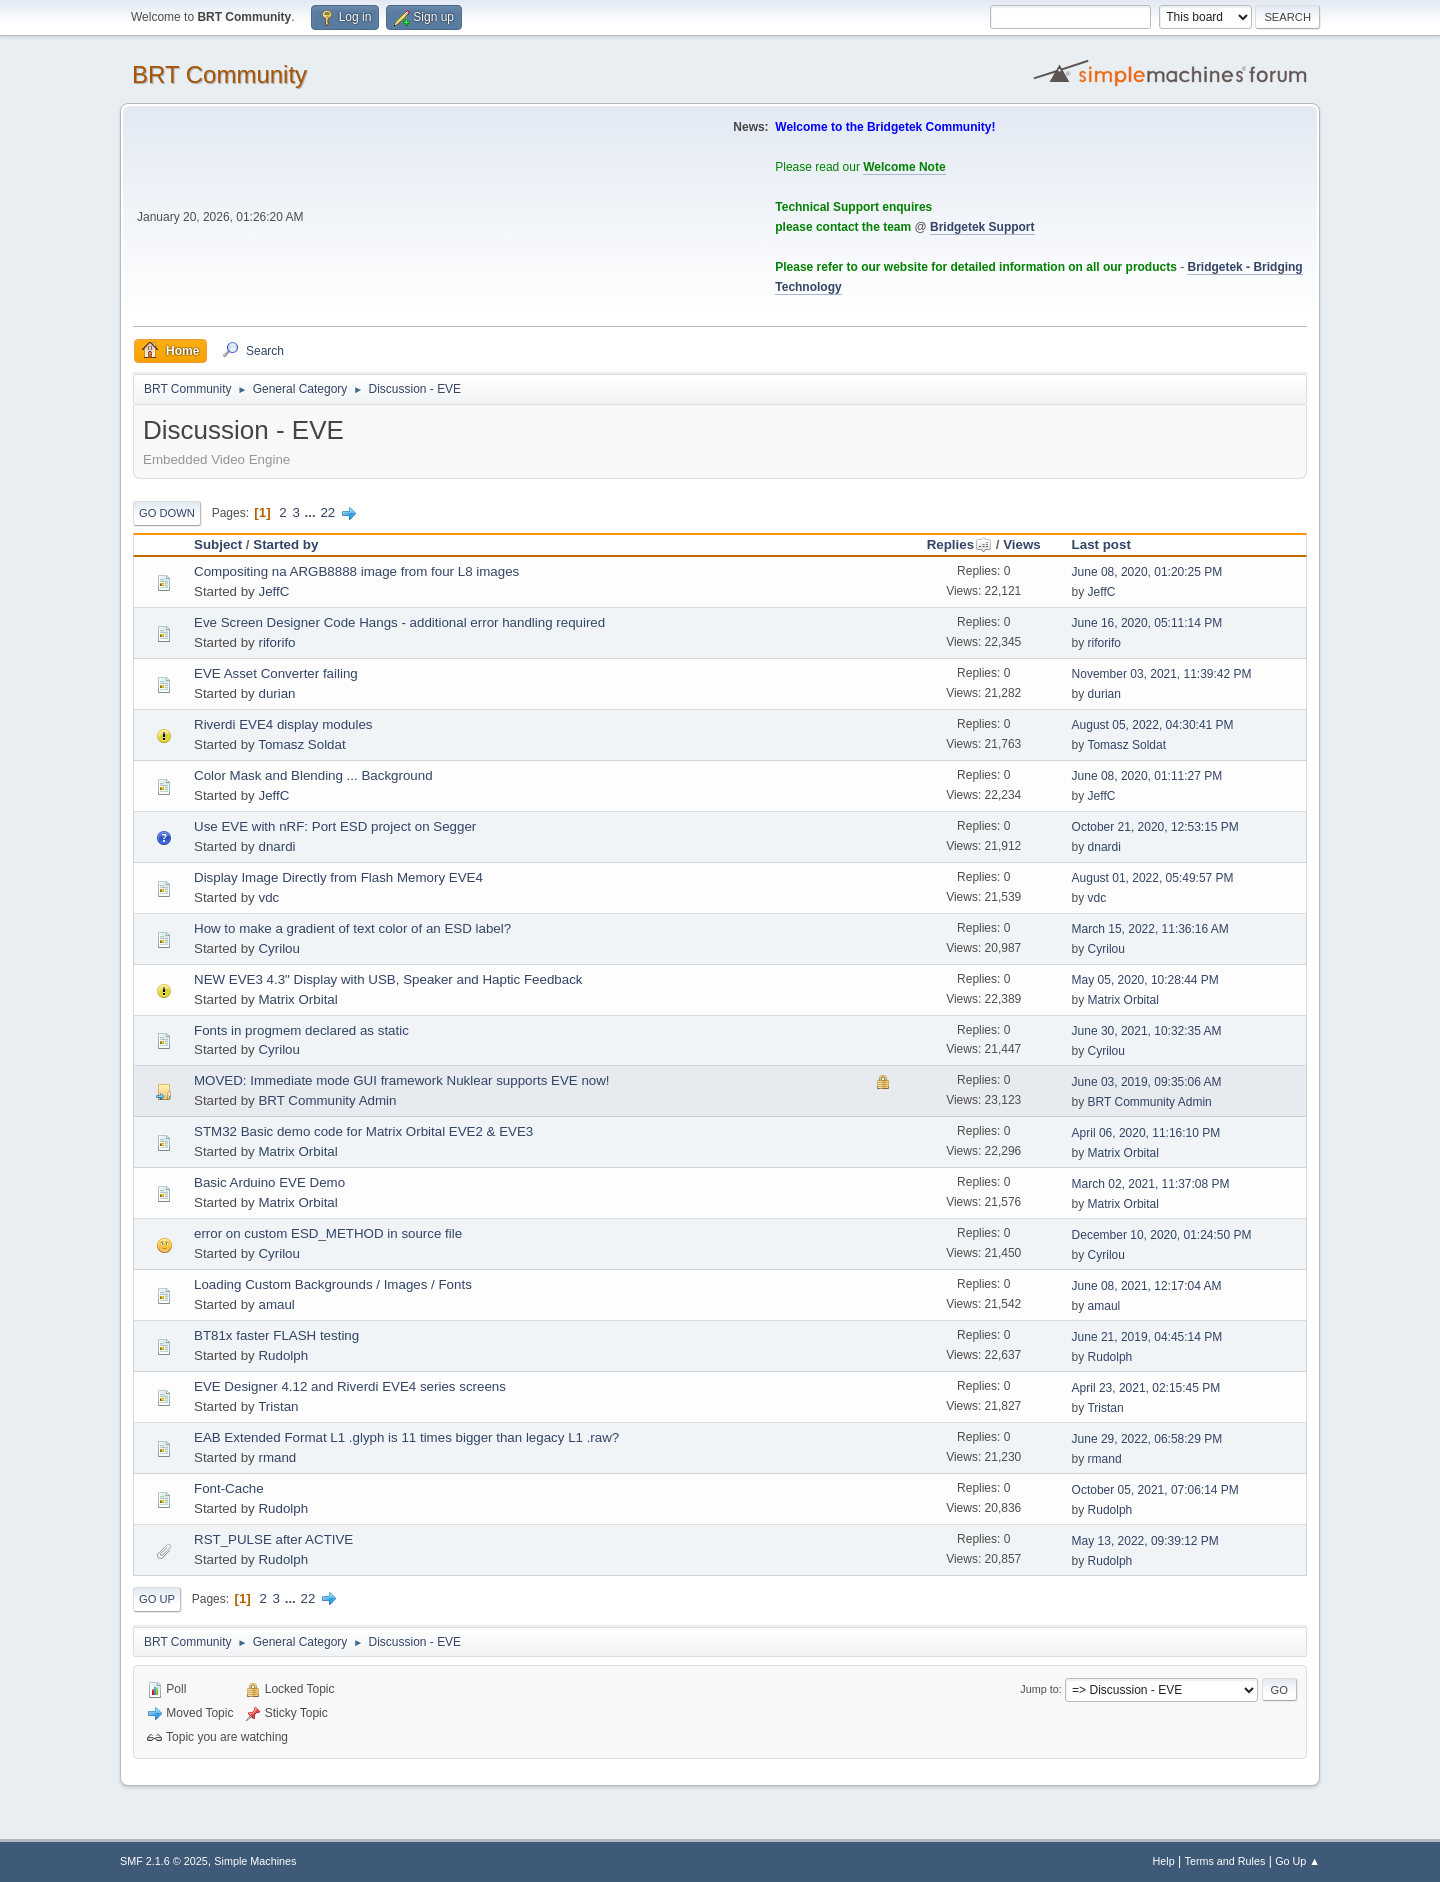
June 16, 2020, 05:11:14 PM (1147, 623)
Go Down (167, 513)
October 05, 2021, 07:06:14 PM (1155, 1490)
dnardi (276, 846)
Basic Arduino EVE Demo (269, 1182)
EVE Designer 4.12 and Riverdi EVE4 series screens (350, 1386)
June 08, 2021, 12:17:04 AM (1147, 1286)
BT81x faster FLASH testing (276, 1335)
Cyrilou (278, 948)
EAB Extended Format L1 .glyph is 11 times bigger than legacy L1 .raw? (406, 1437)
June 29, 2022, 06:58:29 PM (1147, 1439)
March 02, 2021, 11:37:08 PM (1151, 1184)
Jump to (1039, 1689)
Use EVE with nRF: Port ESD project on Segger (335, 826)
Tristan (278, 1406)
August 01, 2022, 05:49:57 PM (1153, 878)
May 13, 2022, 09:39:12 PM (1145, 1541)
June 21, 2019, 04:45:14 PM (1147, 1337)
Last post (1101, 544)
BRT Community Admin (327, 1100)
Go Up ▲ (1297, 1861)
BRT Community (219, 74)
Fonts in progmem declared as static (301, 1030)
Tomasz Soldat (301, 744)
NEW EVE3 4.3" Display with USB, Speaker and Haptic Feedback (388, 979)
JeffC (273, 591)
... (312, 512)
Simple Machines (255, 1861)
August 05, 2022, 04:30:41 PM (1153, 725)
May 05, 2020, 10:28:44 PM (1145, 980)
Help (1164, 1861)
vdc (268, 897)
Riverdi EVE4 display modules (283, 724)
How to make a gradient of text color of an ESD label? (352, 928)
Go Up (157, 1599)
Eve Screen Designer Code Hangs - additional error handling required (399, 622)
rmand (277, 1457)
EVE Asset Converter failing (276, 673)
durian (276, 693)
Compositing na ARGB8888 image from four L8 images (356, 571)
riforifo (276, 642)
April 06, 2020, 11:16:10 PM (1146, 1133)
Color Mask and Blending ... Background (313, 775)
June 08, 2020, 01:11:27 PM (1147, 776)
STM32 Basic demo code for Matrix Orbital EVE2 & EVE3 (363, 1131)
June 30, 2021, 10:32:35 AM (1147, 1031)
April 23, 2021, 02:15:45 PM (1146, 1388)
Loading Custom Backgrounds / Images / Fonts (333, 1284)
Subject (218, 544)
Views (1022, 544)
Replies (959, 544)
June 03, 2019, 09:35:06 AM (1147, 1082)
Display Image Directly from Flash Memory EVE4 (338, 877)
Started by (285, 544)
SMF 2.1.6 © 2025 (164, 1861)
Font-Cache (229, 1488)
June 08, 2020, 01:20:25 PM (1147, 572)
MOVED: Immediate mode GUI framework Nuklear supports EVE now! (402, 1080)
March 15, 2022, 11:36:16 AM (1150, 929)
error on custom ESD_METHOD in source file (328, 1233)
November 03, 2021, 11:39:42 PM (1162, 674)
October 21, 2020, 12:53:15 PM (1155, 827)
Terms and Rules (1225, 1861)
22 (327, 512)
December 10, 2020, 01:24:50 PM (1162, 1235)
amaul (276, 1304)
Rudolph (283, 1355)
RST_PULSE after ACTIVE (273, 1539)
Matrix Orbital (297, 999)
